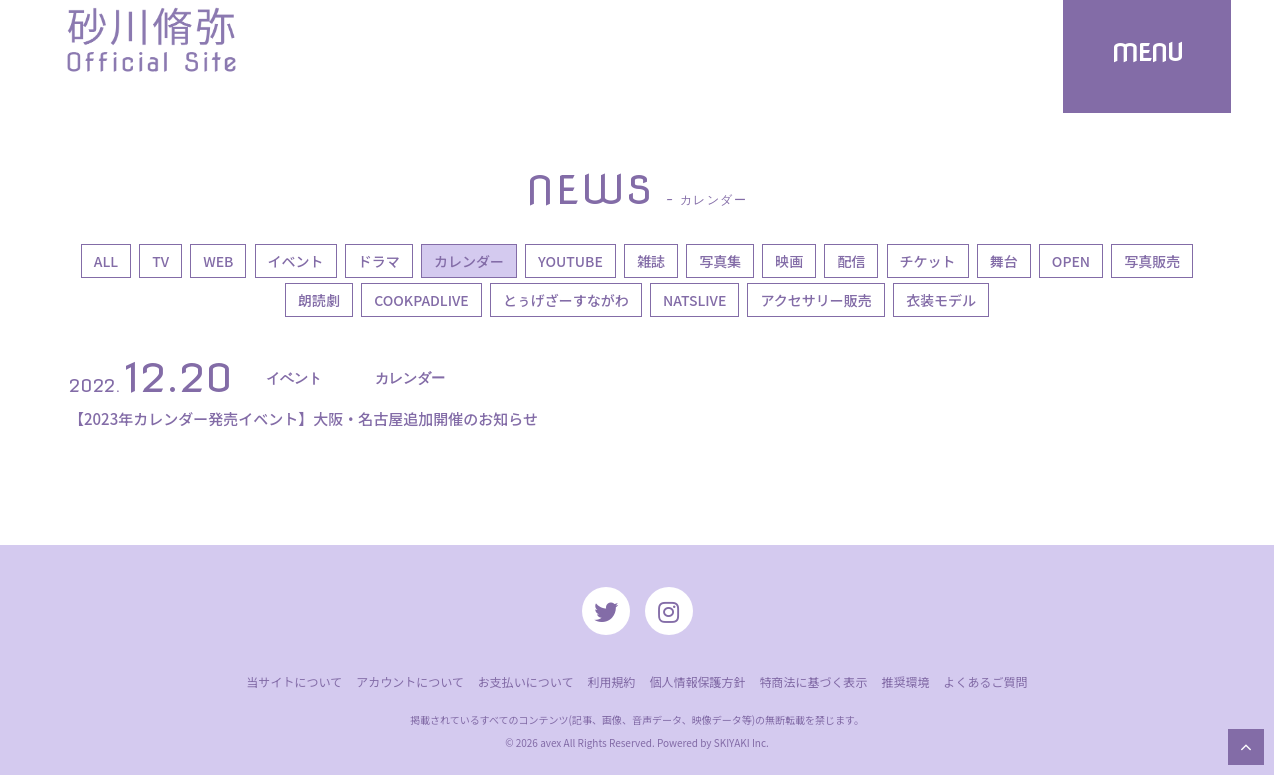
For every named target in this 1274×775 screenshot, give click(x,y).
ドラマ (379, 261)
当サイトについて (294, 681)
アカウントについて (410, 681)
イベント (296, 261)
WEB (218, 261)
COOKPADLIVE (421, 300)
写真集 (720, 261)
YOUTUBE (570, 261)
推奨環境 (905, 681)
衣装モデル (941, 300)
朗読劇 (319, 300)
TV (160, 261)
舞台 (1004, 261)
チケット (928, 261)
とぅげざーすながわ (566, 300)
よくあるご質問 (986, 681)
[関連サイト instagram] (669, 611)
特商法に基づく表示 (813, 681)
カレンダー (469, 261)
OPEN (1071, 261)
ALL (106, 261)
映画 (789, 261)
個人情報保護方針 (697, 681)
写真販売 (1152, 261)
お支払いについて (526, 681)
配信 (851, 261)
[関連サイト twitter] (606, 611)
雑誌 (651, 261)
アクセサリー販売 (815, 300)
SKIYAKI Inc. (741, 742)
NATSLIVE (694, 300)
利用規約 (611, 681)
